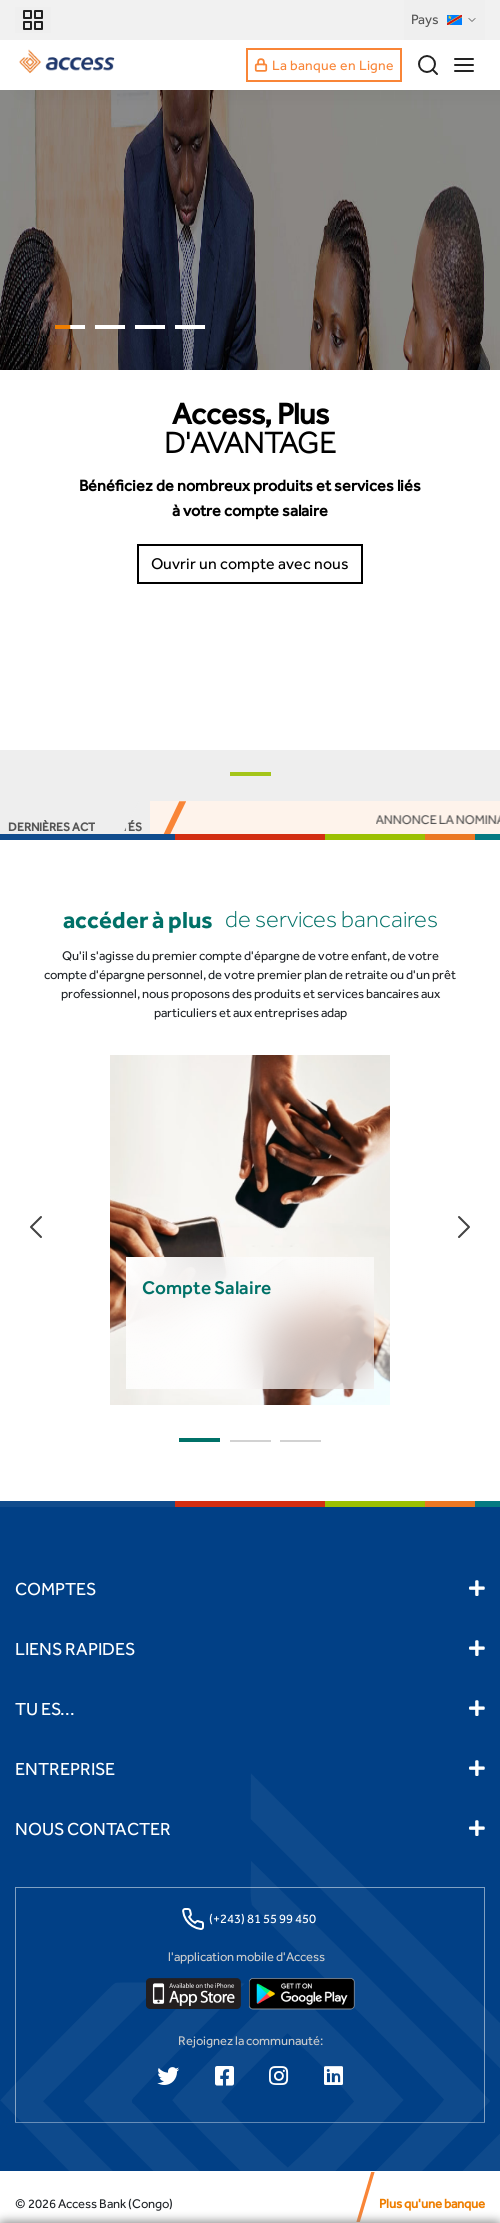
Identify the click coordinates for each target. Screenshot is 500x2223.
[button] (250, 774)
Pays (444, 20)
